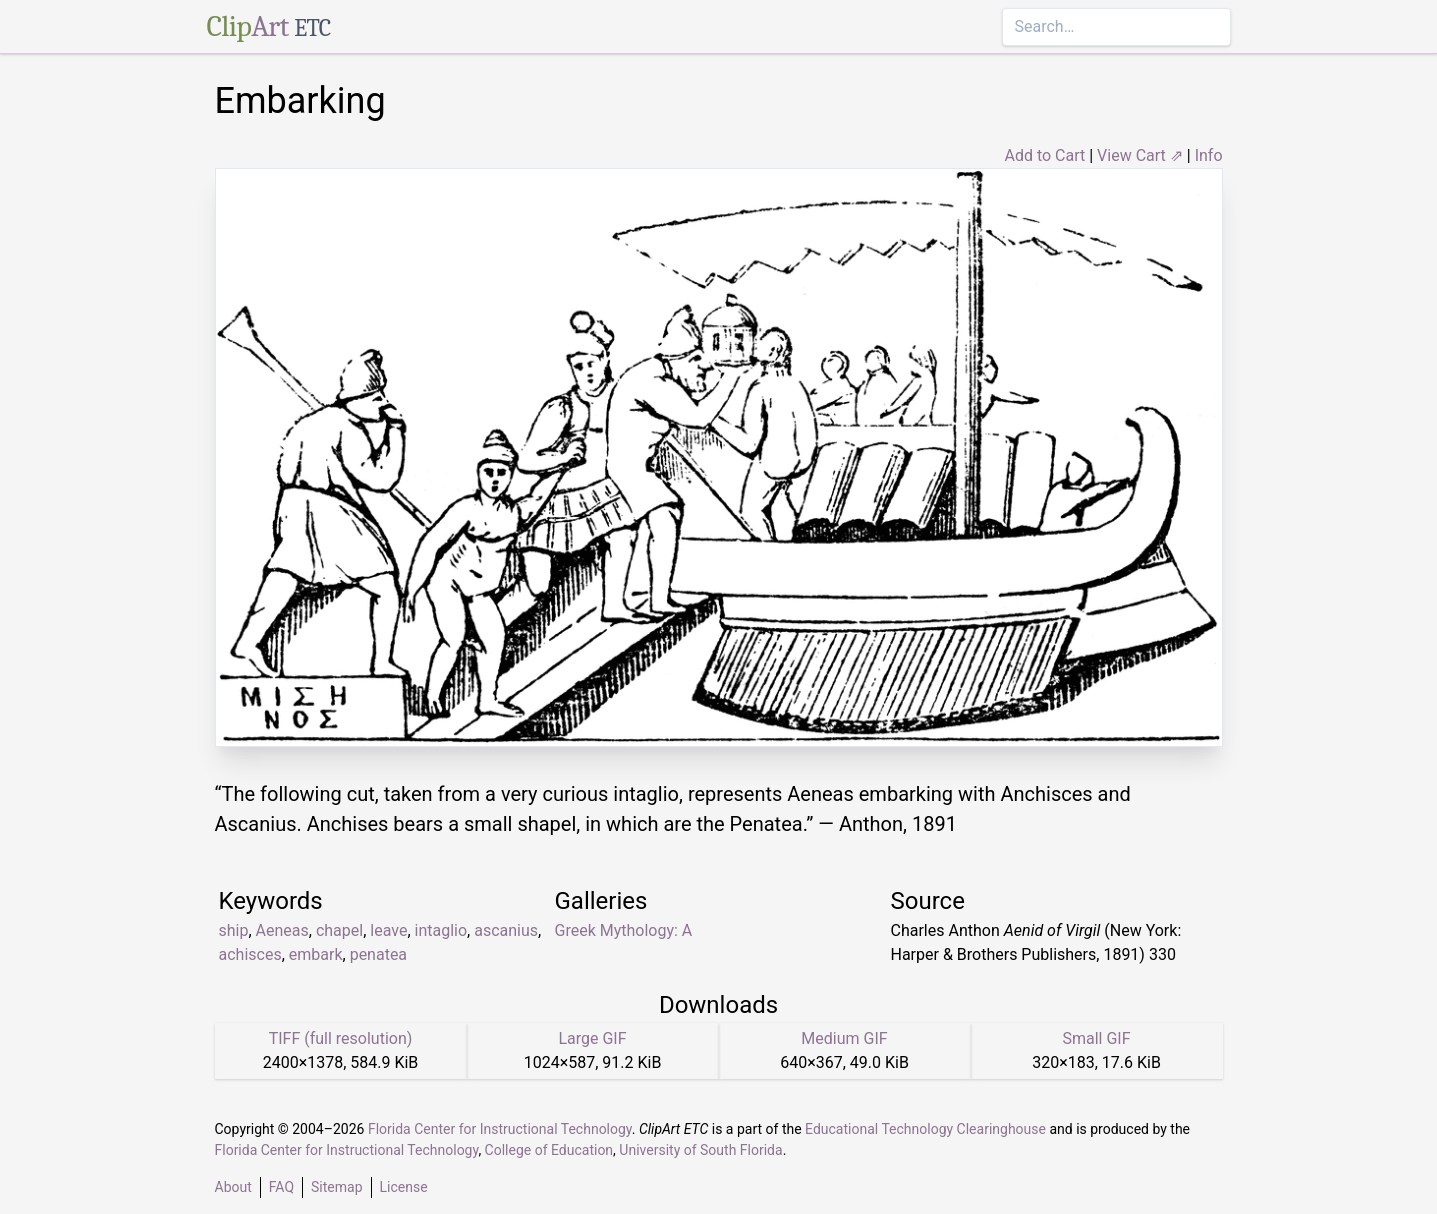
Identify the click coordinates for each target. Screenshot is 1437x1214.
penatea (378, 954)
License (404, 1187)
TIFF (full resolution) (341, 1038)
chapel (339, 930)
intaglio (441, 930)
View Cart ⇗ (1140, 155)
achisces (250, 954)
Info (1209, 155)
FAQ (281, 1187)
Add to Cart (1044, 155)
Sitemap (336, 1187)
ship (234, 930)
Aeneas (282, 930)
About (233, 1187)
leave (388, 930)
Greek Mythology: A (624, 930)
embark (316, 954)
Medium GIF (844, 1038)
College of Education (549, 1150)
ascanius (506, 930)
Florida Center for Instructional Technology (500, 1129)
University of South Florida (700, 1150)
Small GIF (1096, 1038)
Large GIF (592, 1038)
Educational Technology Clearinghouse (925, 1129)
